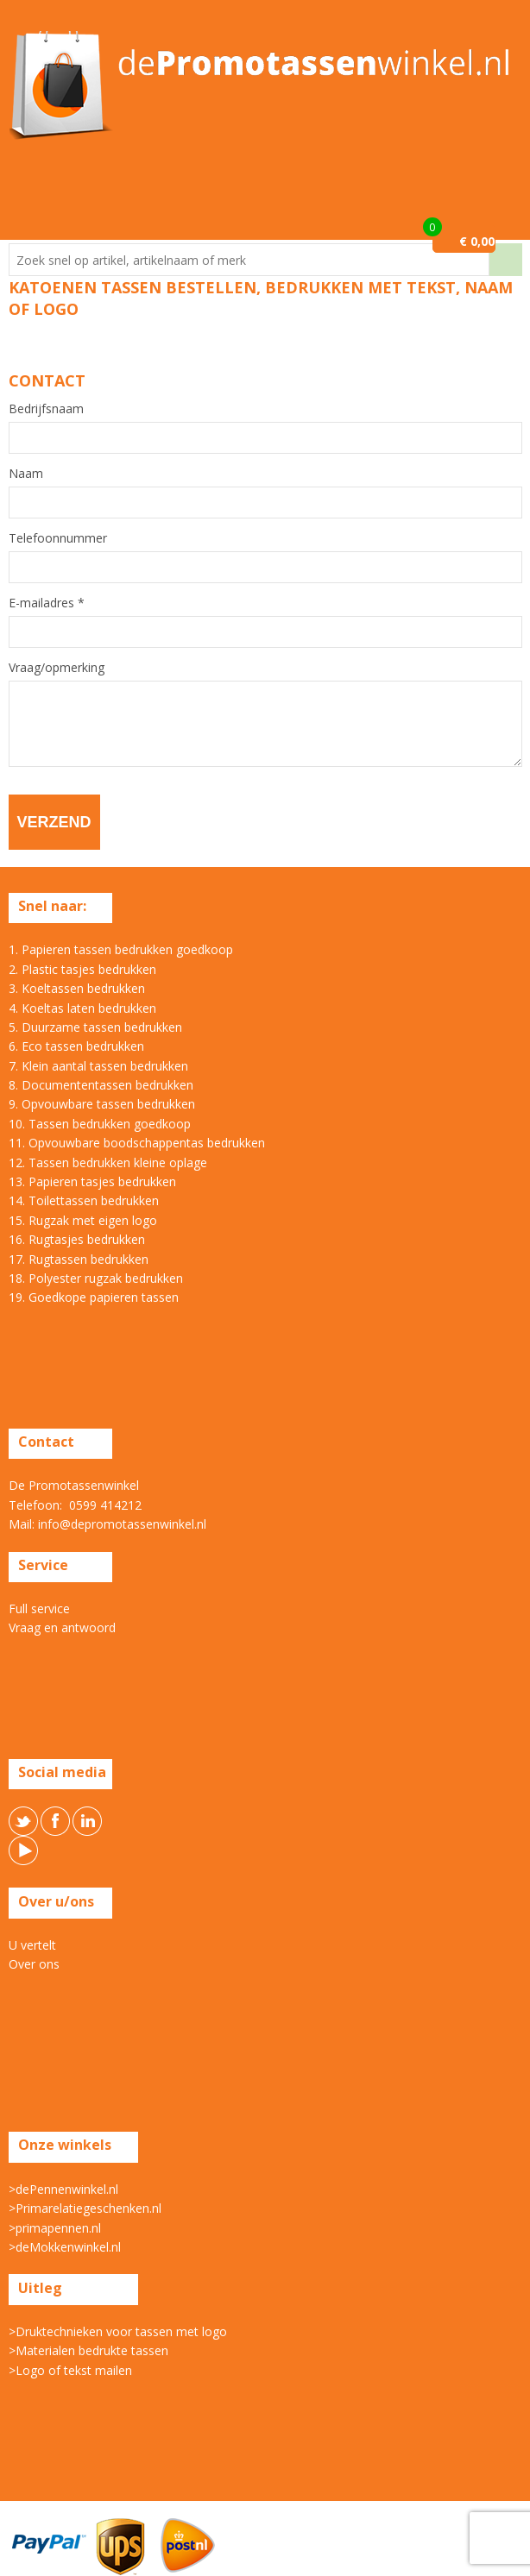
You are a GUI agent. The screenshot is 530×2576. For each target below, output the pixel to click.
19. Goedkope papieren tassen (94, 1297)
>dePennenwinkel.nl (63, 2189)
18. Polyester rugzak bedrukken (96, 1278)
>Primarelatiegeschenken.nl (85, 2208)
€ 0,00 (477, 241)
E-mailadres (47, 603)
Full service (39, 1608)
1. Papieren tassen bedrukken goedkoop (121, 949)
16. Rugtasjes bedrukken (77, 1239)
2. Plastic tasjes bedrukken (82, 969)
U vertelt (32, 1945)
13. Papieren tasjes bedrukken (92, 1181)
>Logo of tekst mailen (70, 2370)
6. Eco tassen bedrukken (76, 1046)
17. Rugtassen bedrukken (78, 1259)
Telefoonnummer (58, 538)
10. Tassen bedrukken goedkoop (100, 1123)
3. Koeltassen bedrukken (77, 988)
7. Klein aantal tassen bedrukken (98, 1066)
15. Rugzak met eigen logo (83, 1220)
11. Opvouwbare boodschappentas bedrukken (137, 1142)
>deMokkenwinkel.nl (65, 2247)
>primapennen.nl (55, 2228)
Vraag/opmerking (56, 668)
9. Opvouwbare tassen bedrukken (102, 1104)
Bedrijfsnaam (46, 409)
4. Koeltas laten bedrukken (82, 1008)
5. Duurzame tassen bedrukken (95, 1027)
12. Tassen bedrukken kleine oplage (108, 1162)
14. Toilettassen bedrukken (84, 1200)
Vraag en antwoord (62, 1627)
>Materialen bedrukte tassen (88, 2350)
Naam (26, 474)
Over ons (34, 1964)
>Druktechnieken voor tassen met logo (118, 2331)
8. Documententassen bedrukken (101, 1085)
